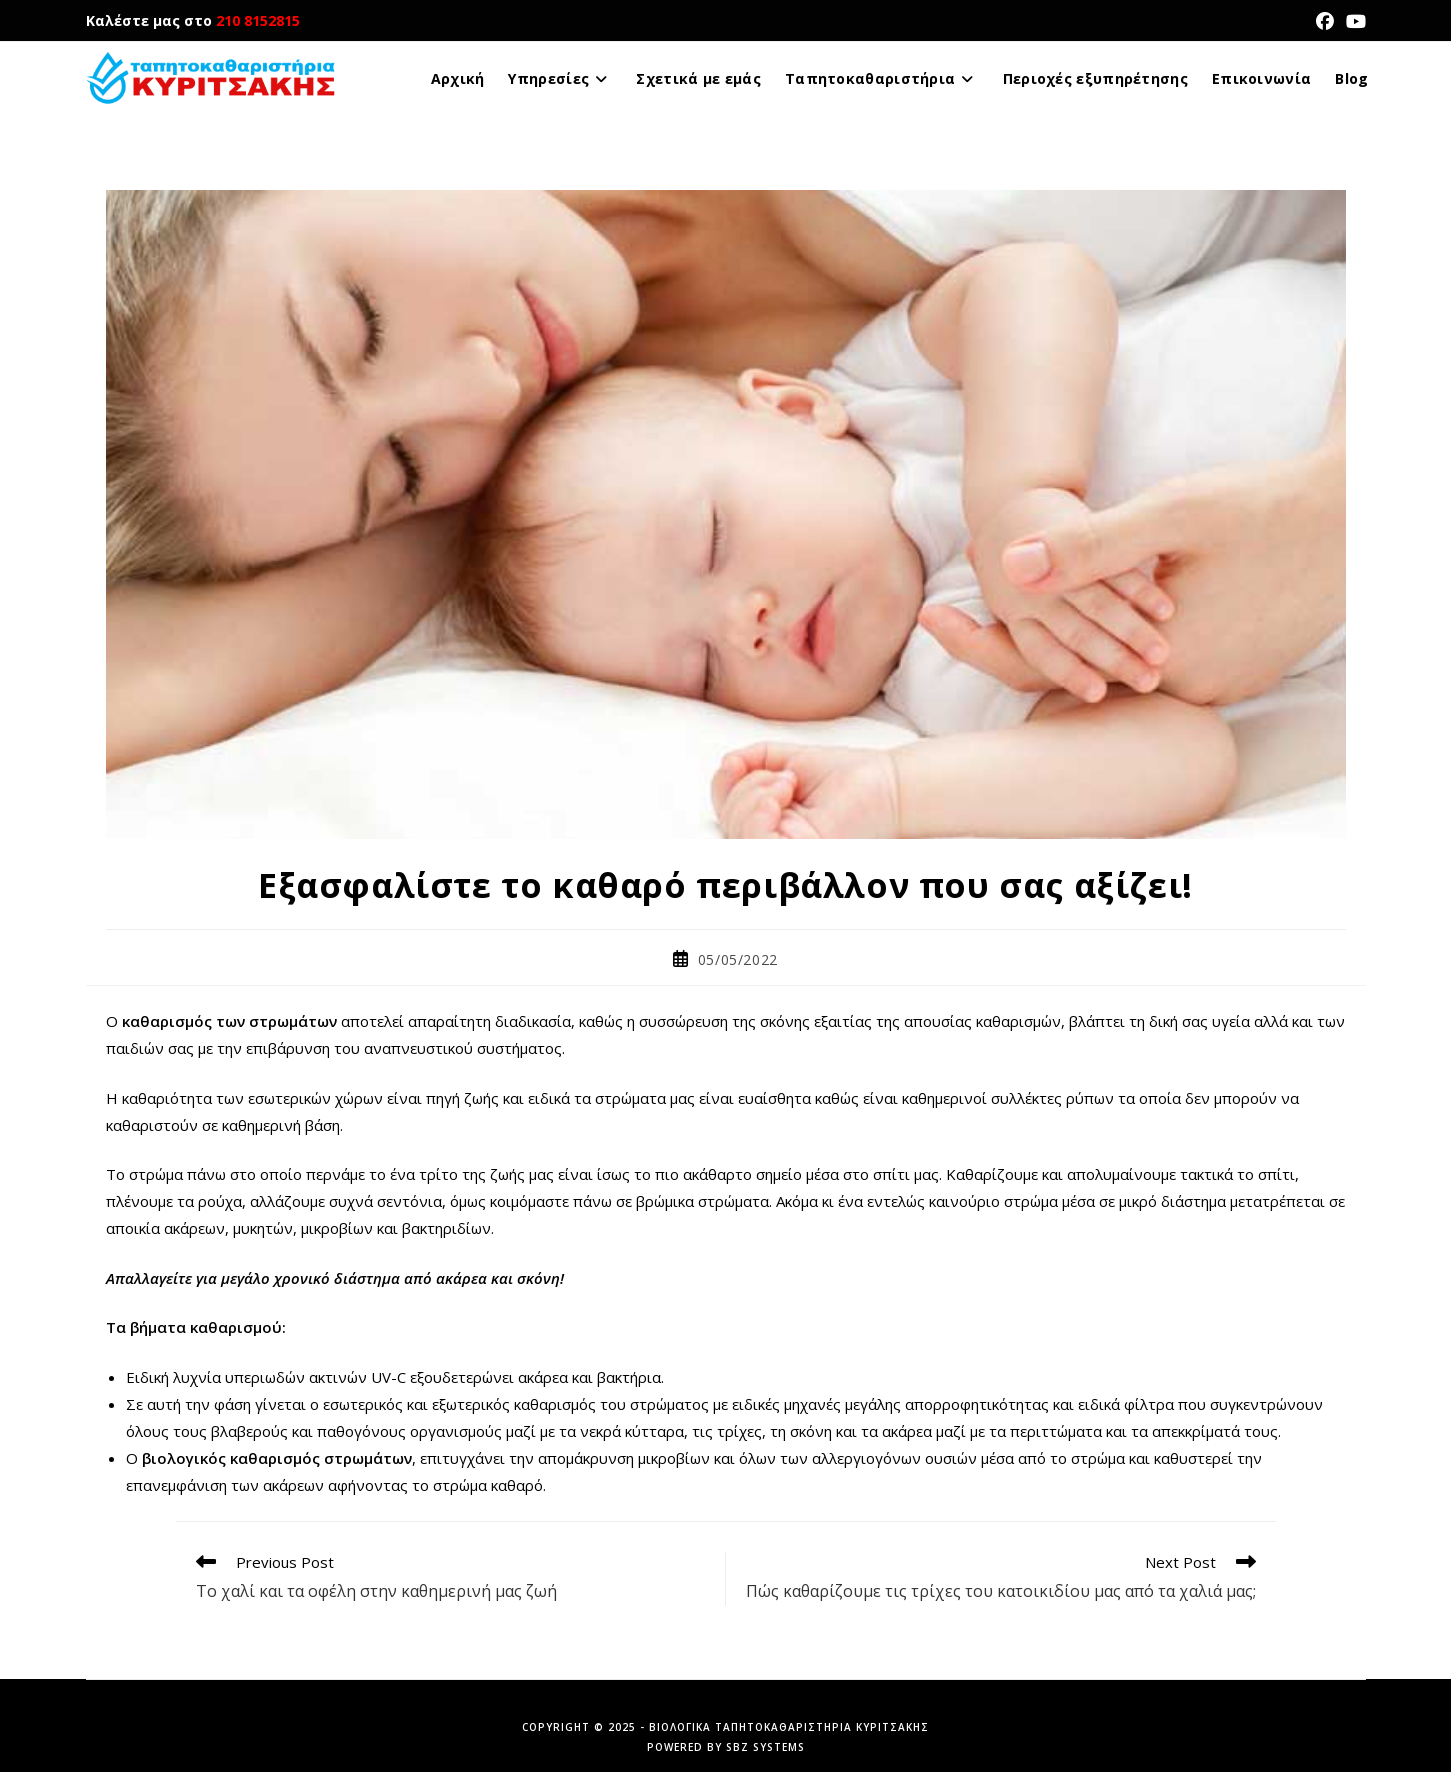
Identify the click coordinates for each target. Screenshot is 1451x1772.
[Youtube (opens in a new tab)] (1353, 21)
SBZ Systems (765, 1747)
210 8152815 (258, 20)
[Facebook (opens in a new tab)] (1325, 21)
